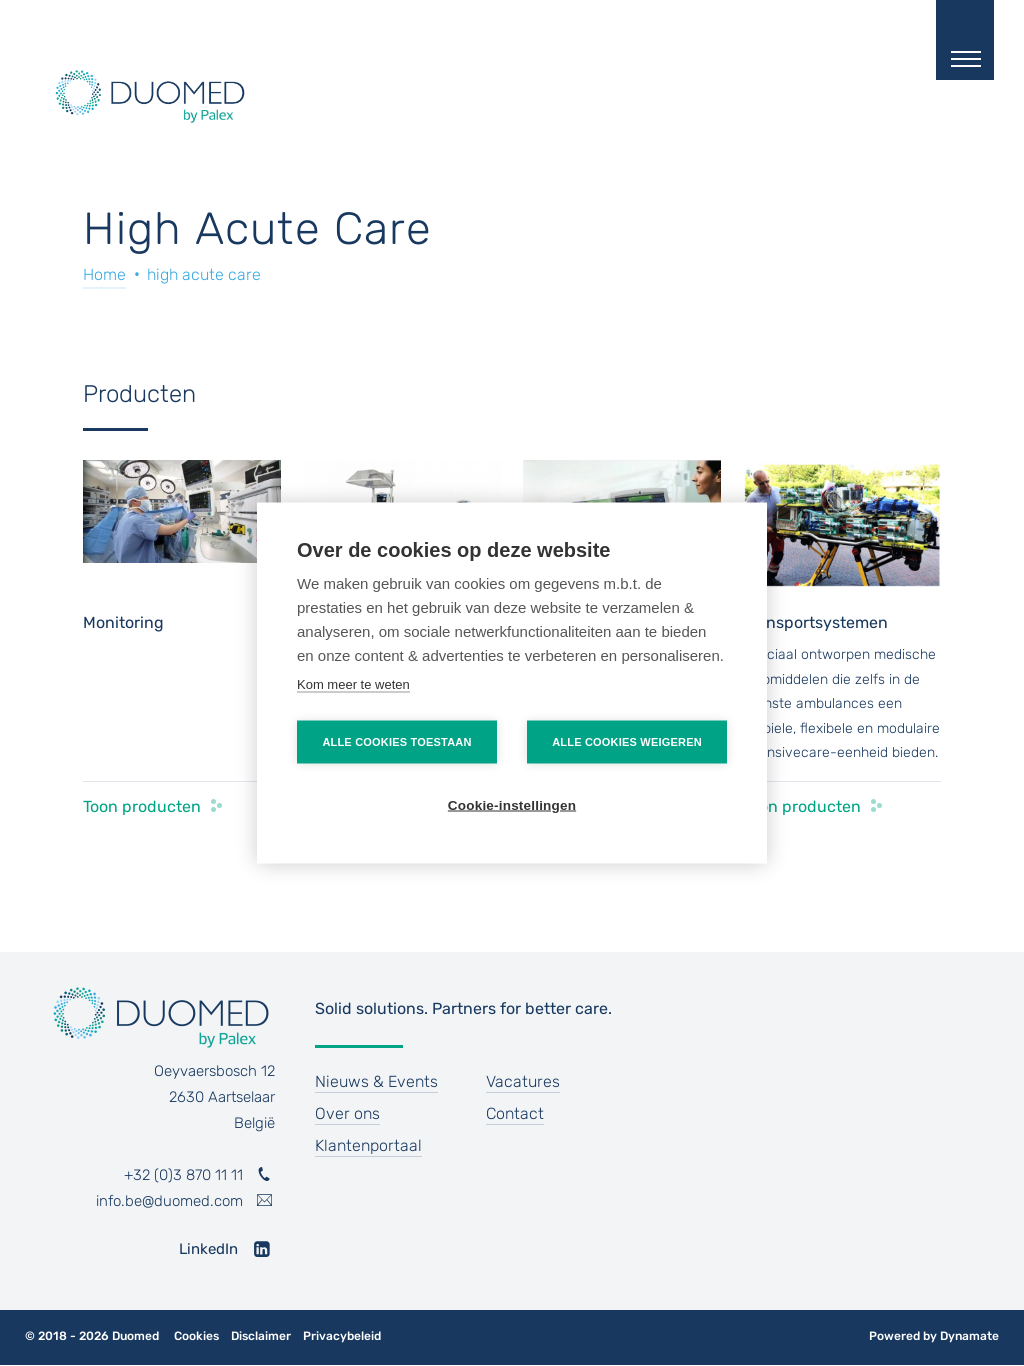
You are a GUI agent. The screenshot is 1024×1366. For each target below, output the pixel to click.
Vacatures (523, 1081)
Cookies (196, 1336)
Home (104, 274)
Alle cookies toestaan (396, 742)
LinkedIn (208, 1249)
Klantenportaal (368, 1145)
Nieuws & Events (376, 1081)
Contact (515, 1113)
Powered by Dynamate (934, 1336)
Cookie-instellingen (512, 805)
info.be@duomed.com (169, 1201)
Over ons (347, 1113)
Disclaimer (261, 1336)
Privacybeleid (342, 1336)
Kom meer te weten (353, 684)
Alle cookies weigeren (627, 742)
